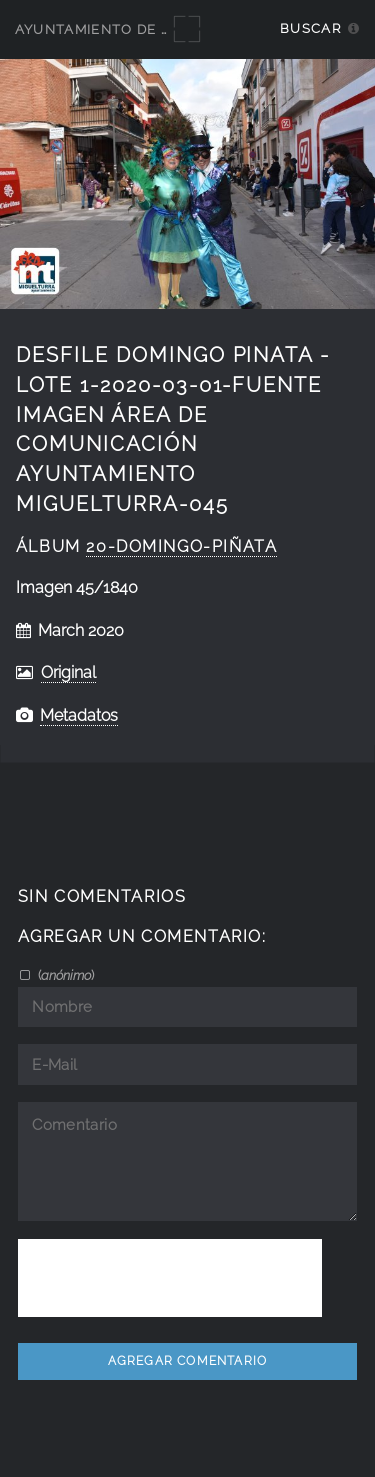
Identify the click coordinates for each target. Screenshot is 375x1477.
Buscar (310, 28)
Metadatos (79, 715)
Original (68, 672)
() (64, 975)
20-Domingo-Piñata (181, 546)
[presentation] (170, 1278)
